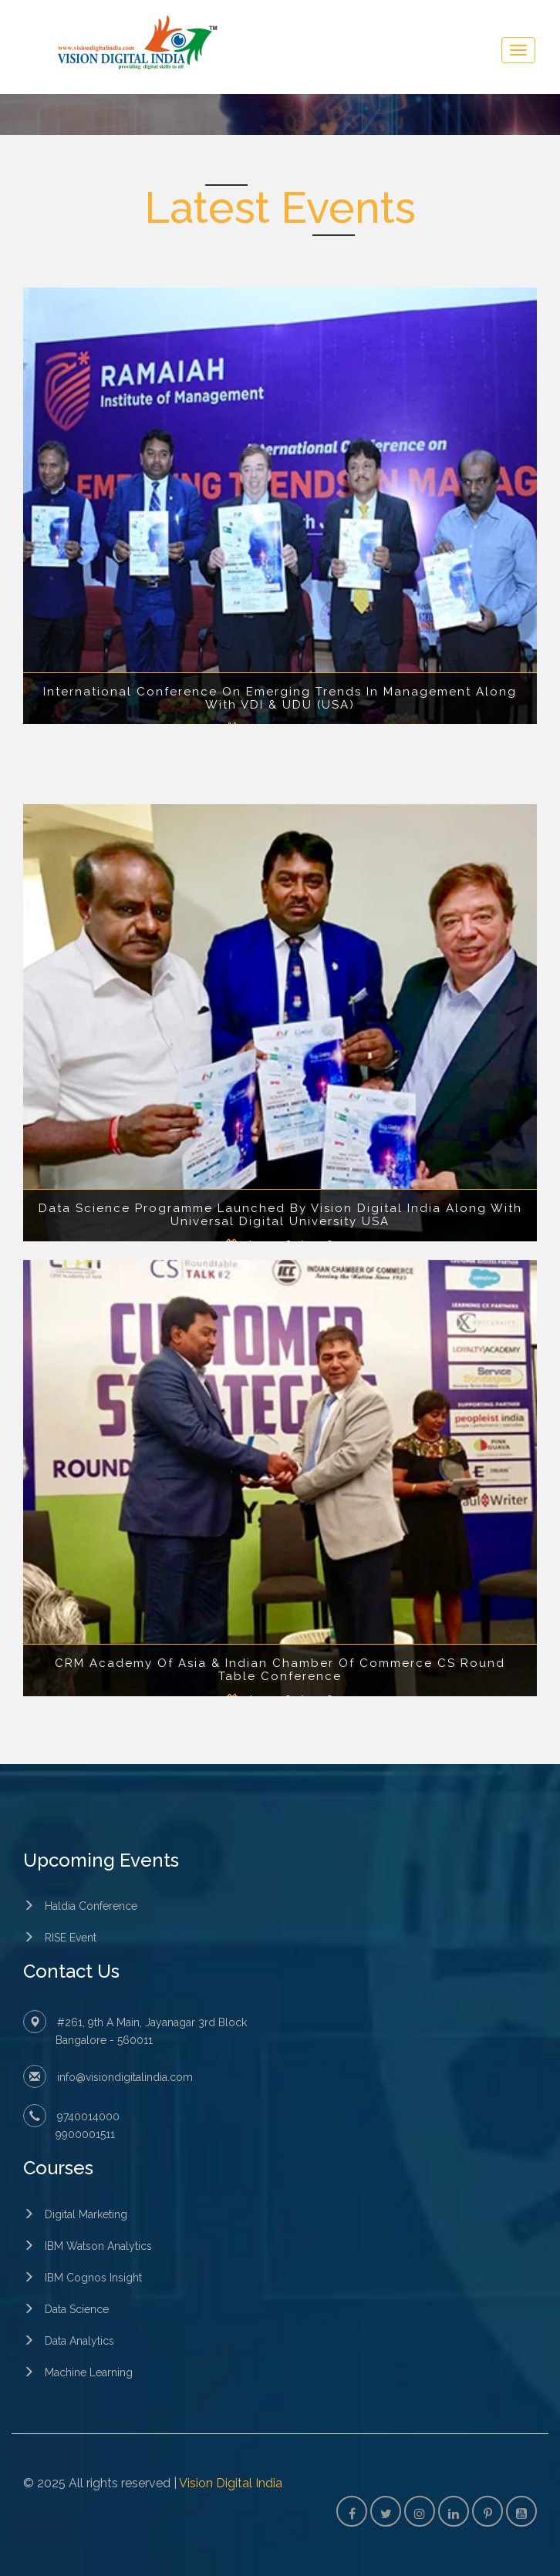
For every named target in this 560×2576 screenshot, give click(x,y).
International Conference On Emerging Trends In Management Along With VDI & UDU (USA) (280, 698)
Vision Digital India (230, 2483)
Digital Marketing (86, 2214)
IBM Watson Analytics (98, 2246)
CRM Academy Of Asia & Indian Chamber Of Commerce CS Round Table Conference (280, 1669)
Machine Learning (89, 2372)
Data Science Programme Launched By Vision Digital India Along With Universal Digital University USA (280, 1214)
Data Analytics (79, 2341)
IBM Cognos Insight (93, 2277)
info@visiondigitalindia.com (125, 2077)
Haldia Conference (91, 1906)
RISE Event (70, 1937)
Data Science (77, 2309)
